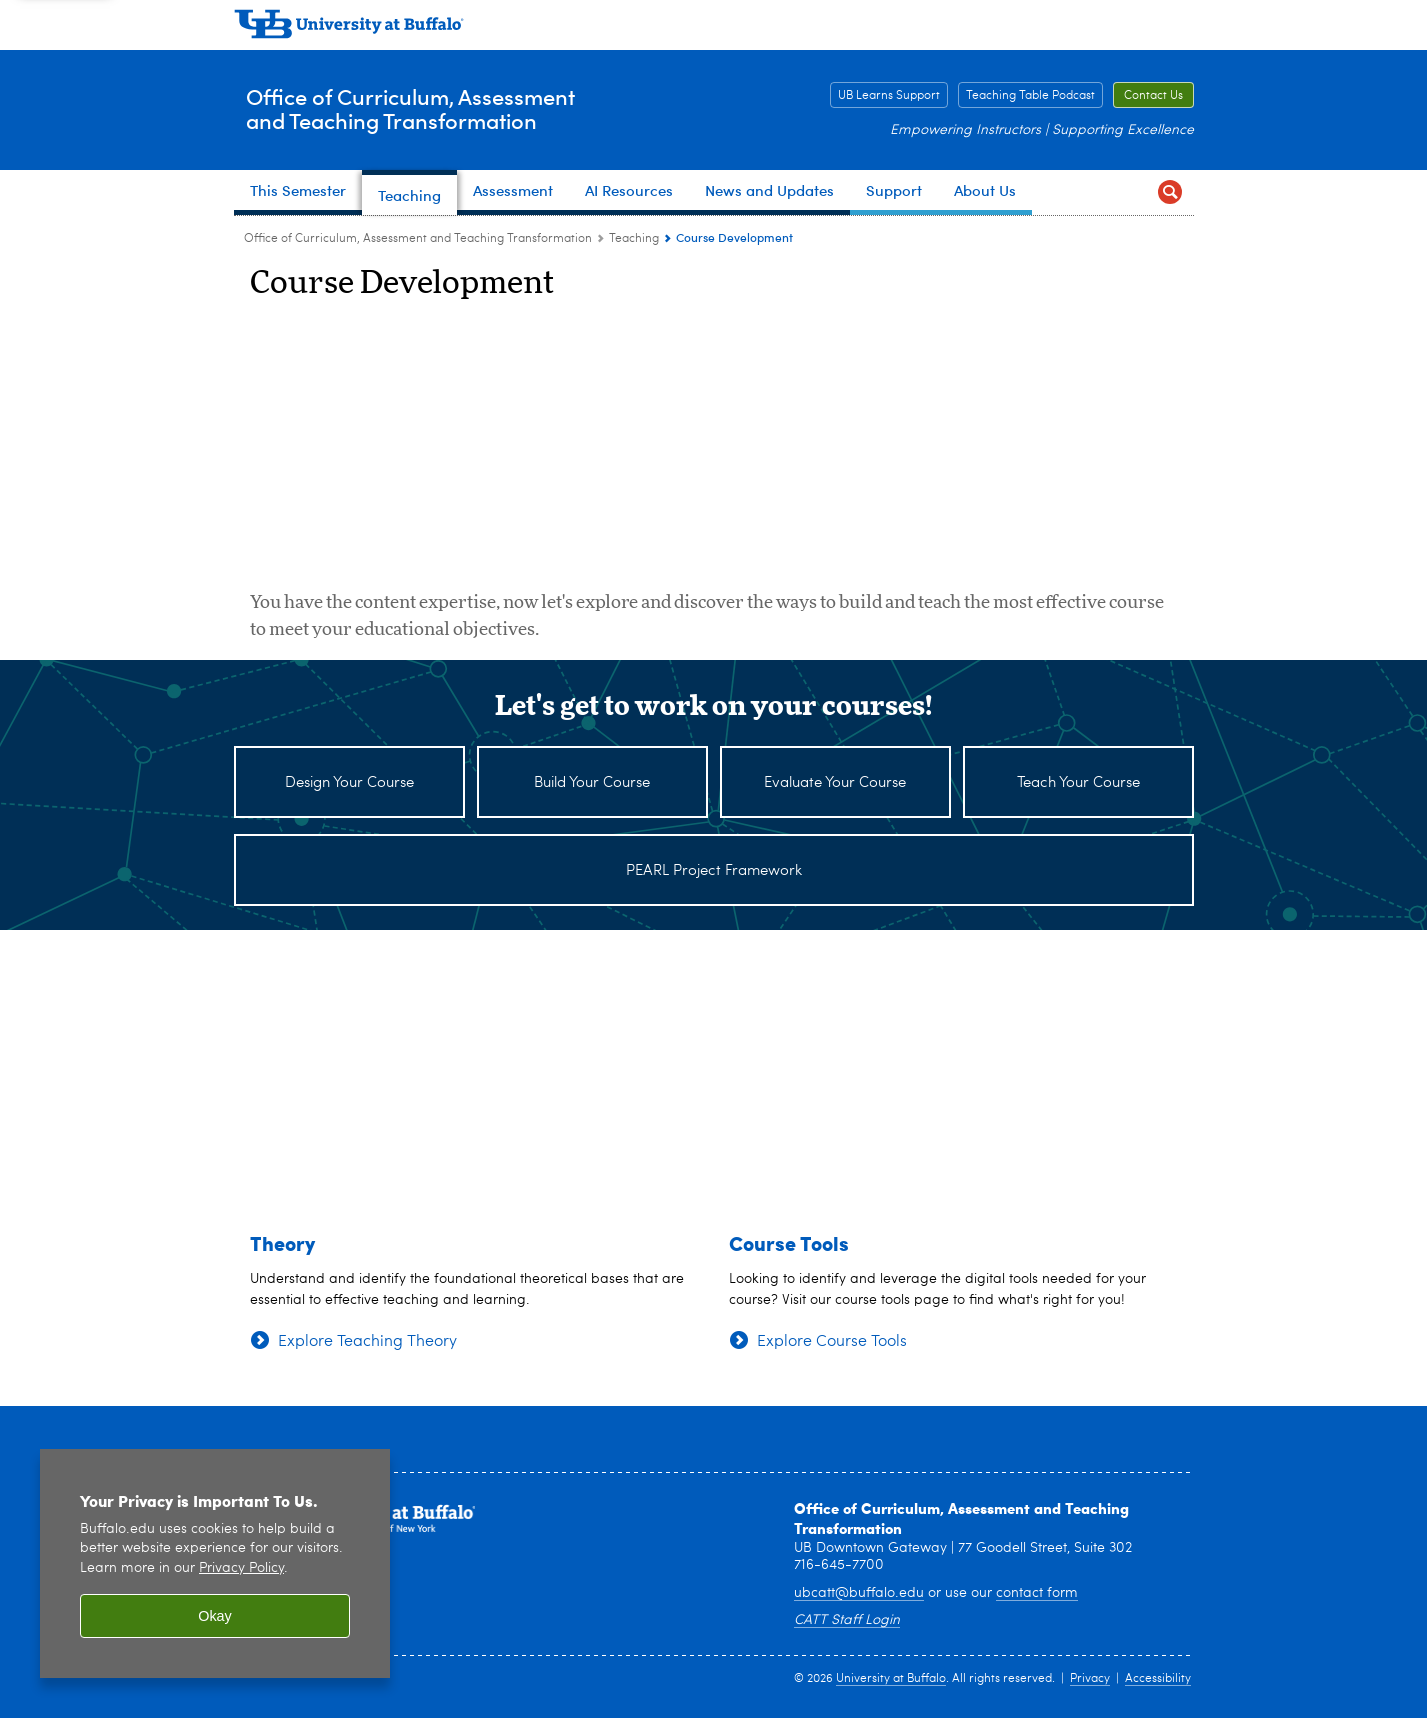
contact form (1037, 1593)
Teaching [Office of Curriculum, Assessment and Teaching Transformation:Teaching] (634, 239)
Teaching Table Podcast (1030, 96)
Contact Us (1153, 96)
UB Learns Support (889, 96)
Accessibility (1158, 1679)
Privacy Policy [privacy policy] (241, 1568)
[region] (215, 1563)
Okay (215, 1616)
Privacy (1090, 1679)
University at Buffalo (891, 1679)
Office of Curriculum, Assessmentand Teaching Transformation (457, 109)
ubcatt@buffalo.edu (859, 1593)
